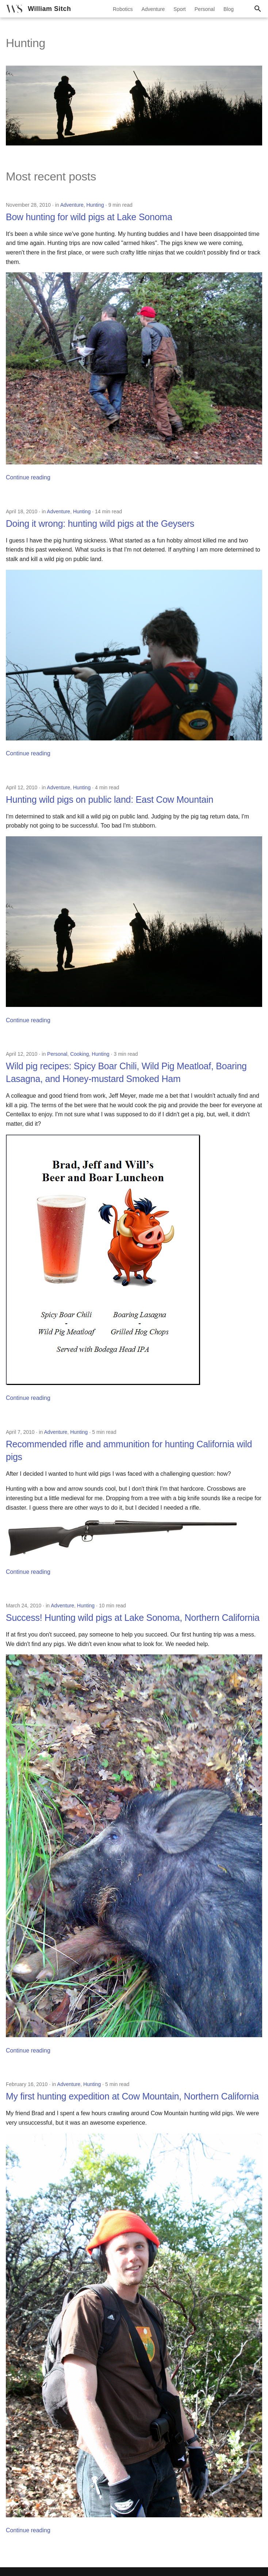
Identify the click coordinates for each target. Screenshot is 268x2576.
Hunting (95, 205)
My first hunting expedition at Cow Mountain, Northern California (132, 2096)
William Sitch (49, 8)
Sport (179, 9)
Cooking (79, 1054)
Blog (228, 9)
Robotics (123, 9)
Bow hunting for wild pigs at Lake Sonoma (89, 217)
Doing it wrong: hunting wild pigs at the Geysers (100, 523)
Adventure (153, 9)
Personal (205, 9)
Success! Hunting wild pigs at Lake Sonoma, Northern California (133, 1617)
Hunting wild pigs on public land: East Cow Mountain (109, 799)
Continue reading (28, 477)
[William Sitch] (14, 8)
